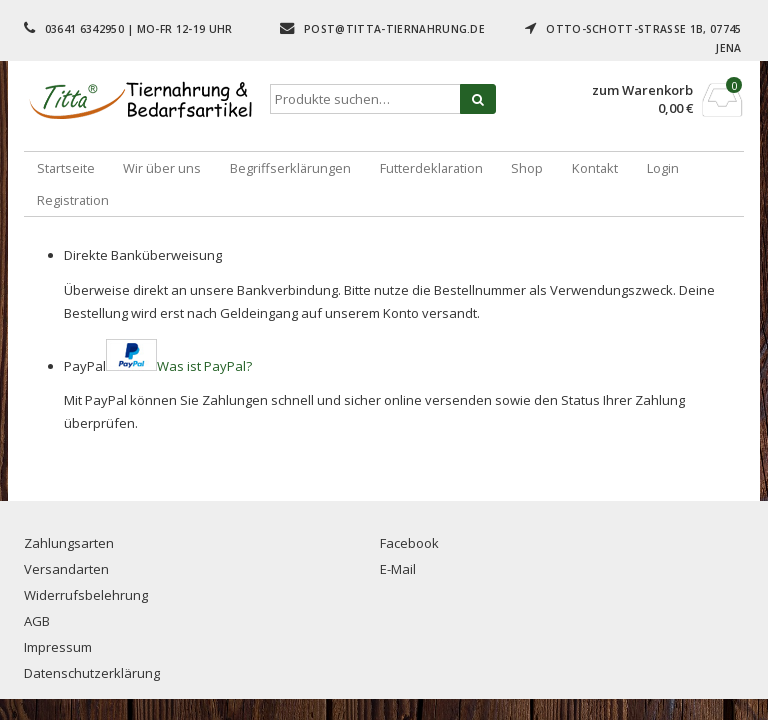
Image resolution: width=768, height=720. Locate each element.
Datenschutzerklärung (92, 673)
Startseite (66, 168)
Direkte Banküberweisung (143, 255)
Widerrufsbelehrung (86, 595)
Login (663, 168)
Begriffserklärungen (290, 168)
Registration (73, 200)
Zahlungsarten (69, 543)
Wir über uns (162, 168)
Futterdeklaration (431, 168)
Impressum (58, 647)
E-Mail (398, 569)
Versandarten (66, 569)
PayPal (158, 366)
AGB (37, 621)
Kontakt (595, 168)
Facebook (409, 543)
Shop (527, 168)
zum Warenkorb (642, 90)
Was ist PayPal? (204, 366)
